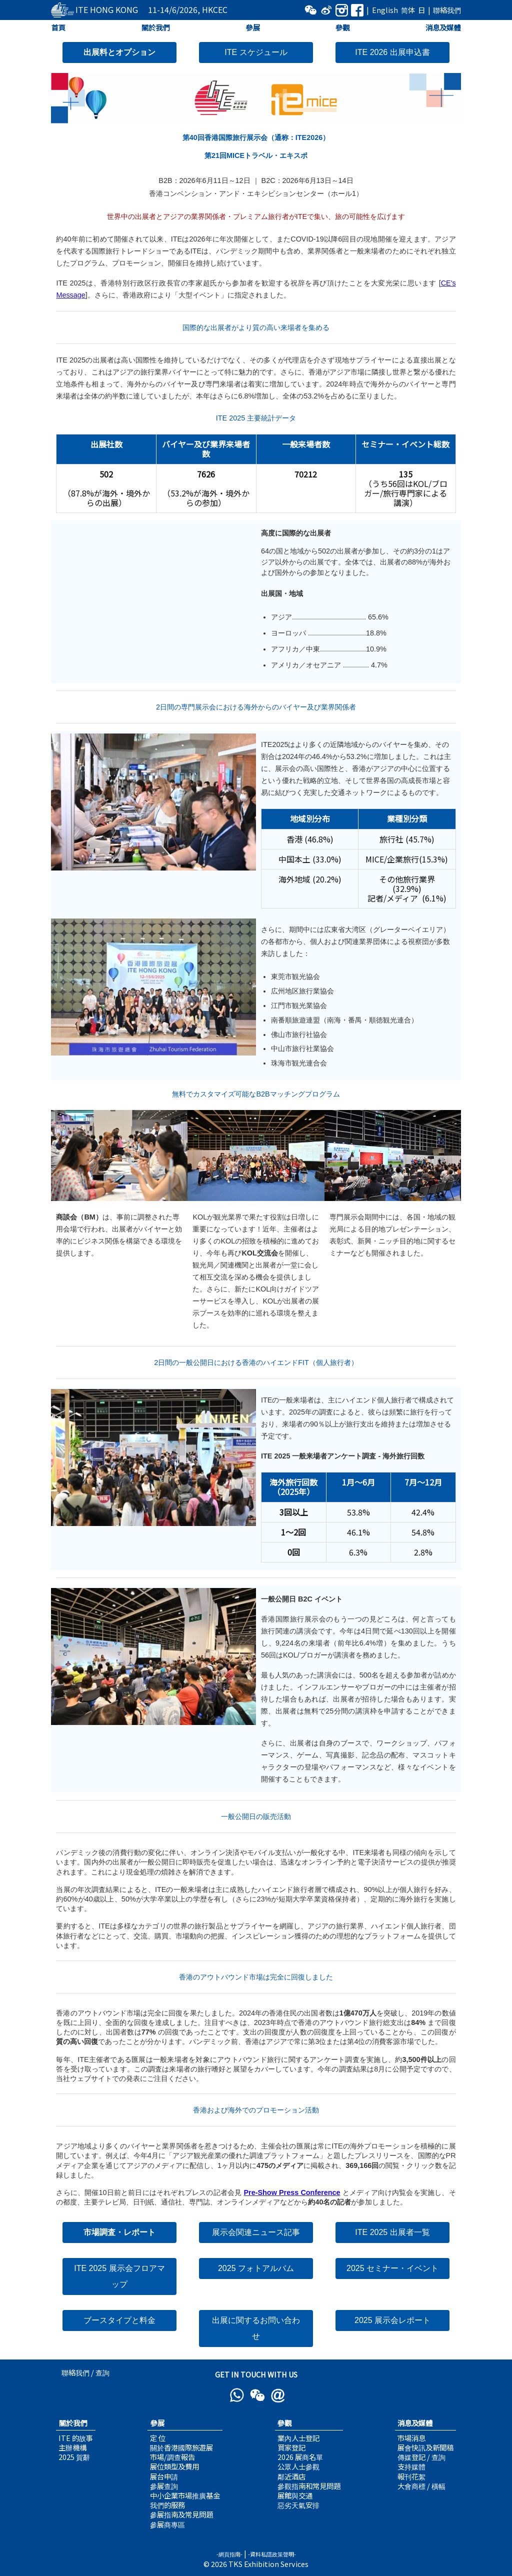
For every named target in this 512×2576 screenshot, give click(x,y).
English (385, 9)
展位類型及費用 (174, 2466)
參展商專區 (167, 2524)
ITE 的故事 (75, 2437)
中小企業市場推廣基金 (185, 2495)
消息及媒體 (443, 27)
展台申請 (164, 2476)
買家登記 (292, 2447)
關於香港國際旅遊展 (181, 2447)
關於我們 (155, 27)
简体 (408, 9)
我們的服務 (167, 2505)
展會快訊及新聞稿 (426, 2447)
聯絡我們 (447, 9)
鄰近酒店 (292, 2476)
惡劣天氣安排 (299, 2505)
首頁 (58, 27)
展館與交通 (295, 2495)
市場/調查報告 (172, 2457)
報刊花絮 (412, 2476)
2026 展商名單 (300, 2457)
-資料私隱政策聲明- (272, 2554)
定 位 (158, 2437)
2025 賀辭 (74, 2457)
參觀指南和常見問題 (309, 2485)
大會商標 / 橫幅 (422, 2485)
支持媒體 (412, 2466)
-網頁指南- (229, 2554)
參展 (253, 27)
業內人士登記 (299, 2437)
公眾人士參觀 (299, 2466)
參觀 (343, 27)
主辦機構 (72, 2447)
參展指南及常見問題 (181, 2514)
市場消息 (412, 2437)
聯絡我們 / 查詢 (86, 2372)
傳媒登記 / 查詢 (422, 2457)
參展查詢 (164, 2485)
